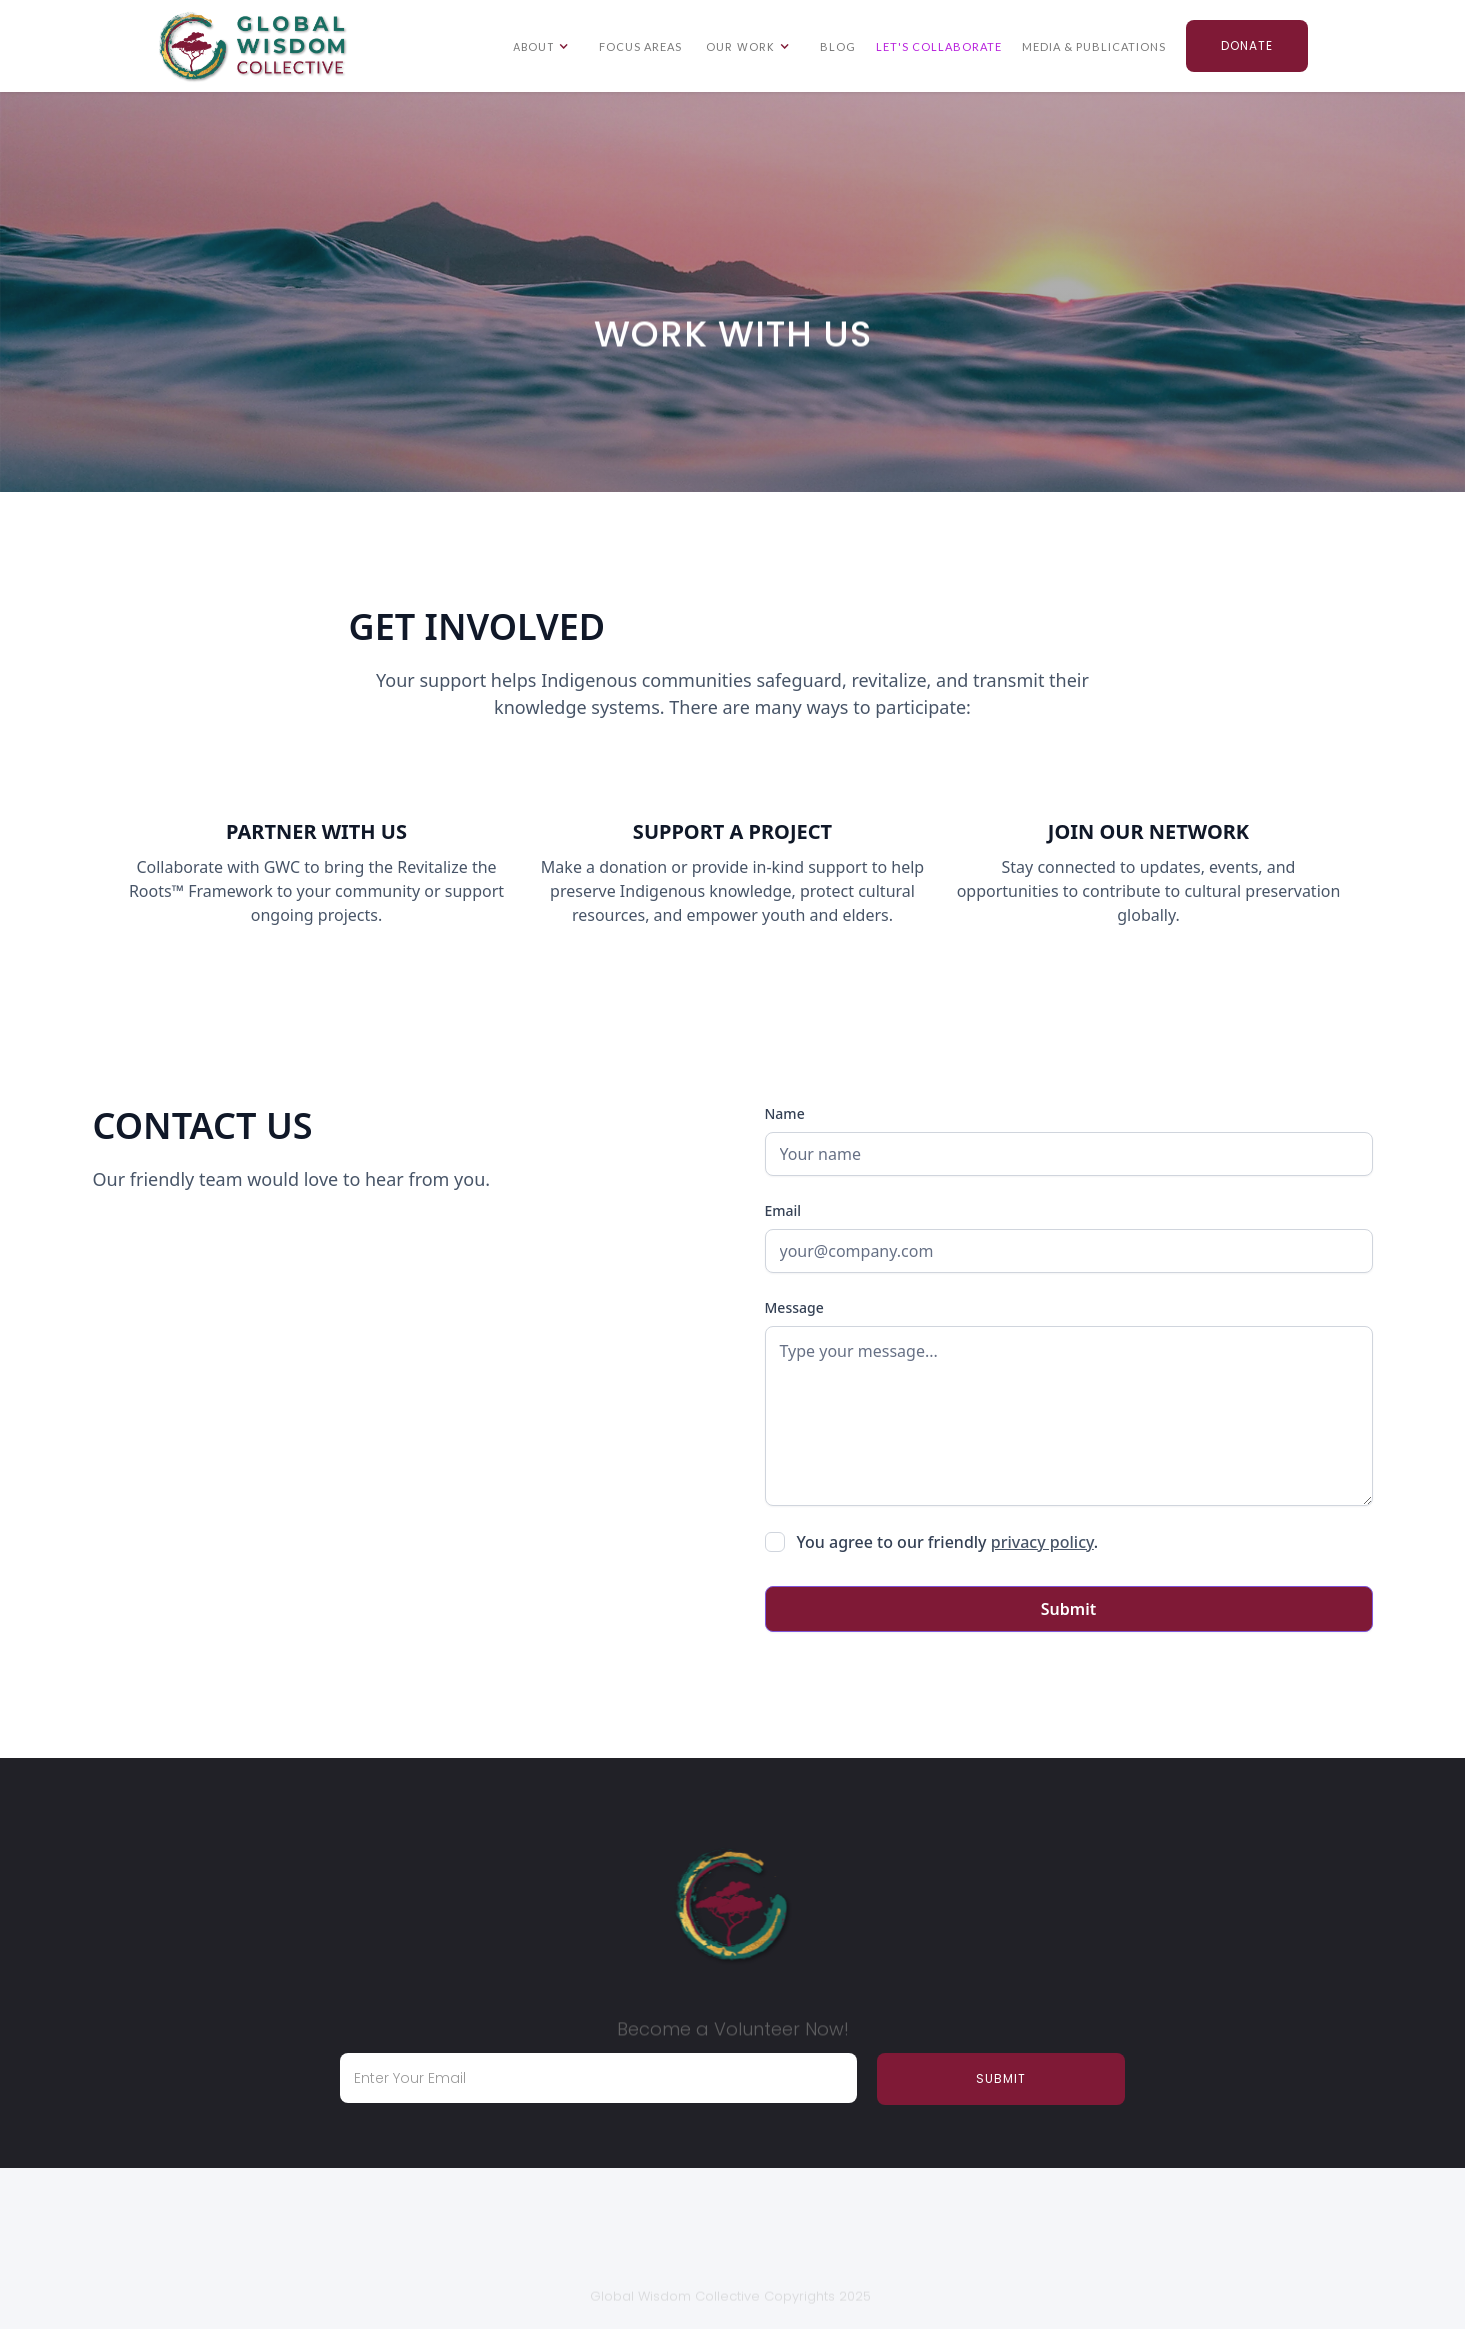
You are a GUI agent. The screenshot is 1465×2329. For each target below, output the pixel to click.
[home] (253, 47)
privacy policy (1042, 1542)
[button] (544, 46)
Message (794, 1307)
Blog (838, 46)
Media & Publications (1094, 46)
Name (785, 1113)
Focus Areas (640, 46)
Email (783, 1210)
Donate (1247, 45)
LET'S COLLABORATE (939, 46)
